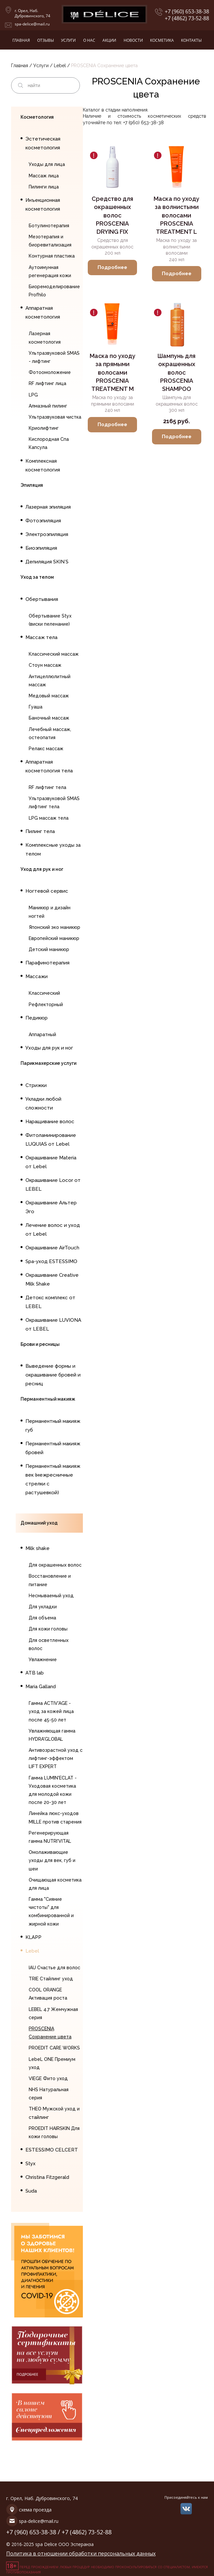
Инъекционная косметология (42, 204)
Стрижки (36, 1085)
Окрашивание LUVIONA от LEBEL (53, 1324)
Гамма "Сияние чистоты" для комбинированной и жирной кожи (51, 1912)
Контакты (191, 40)
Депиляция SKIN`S (47, 562)
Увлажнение (43, 1659)
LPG (33, 394)
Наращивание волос (49, 1121)
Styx (30, 2164)
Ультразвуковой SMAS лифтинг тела (54, 802)
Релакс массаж (46, 748)
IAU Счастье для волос (54, 1967)
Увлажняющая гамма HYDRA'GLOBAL (52, 1735)
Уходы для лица (47, 164)
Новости (133, 40)
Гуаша (35, 706)
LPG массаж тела (49, 818)
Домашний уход (39, 1523)
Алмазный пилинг (48, 406)
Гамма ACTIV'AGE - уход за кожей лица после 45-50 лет (51, 1711)
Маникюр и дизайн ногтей (49, 911)
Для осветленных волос (49, 1644)
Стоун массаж (45, 665)
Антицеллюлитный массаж (49, 680)
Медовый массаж (49, 695)
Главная (21, 40)
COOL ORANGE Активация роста (48, 1994)
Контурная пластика (52, 256)
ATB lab (34, 1673)
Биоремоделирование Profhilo (54, 290)
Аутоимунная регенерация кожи (50, 271)
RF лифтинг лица (47, 383)
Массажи (36, 976)
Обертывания (41, 599)
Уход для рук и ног (42, 869)
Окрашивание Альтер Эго (51, 1207)
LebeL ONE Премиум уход (52, 2063)
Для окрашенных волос (55, 1565)
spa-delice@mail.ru (32, 24)
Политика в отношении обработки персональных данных (81, 2553)
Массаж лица (44, 175)
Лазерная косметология (45, 337)
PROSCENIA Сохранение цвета (50, 2032)
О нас (89, 40)
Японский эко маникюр (54, 927)
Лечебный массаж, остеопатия (50, 733)
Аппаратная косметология (42, 312)
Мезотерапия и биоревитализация (50, 240)
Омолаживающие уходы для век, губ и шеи (52, 1860)
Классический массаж (54, 654)
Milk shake (37, 1548)
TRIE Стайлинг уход (51, 1978)
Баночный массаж (49, 718)
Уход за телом (37, 577)
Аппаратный (42, 1034)
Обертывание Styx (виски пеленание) (50, 620)
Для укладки (43, 1606)
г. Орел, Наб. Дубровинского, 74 (32, 13)
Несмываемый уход (51, 1595)
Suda (31, 2191)
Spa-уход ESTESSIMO (51, 1261)
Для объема (42, 1617)
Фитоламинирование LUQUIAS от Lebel (50, 1139)
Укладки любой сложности (43, 1103)
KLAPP (33, 1937)
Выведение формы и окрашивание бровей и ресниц (53, 1375)
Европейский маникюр (54, 938)
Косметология (37, 117)
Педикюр (36, 1018)
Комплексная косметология (42, 465)
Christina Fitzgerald (47, 2177)
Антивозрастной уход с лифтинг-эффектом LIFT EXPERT (56, 1758)
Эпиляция (32, 485)
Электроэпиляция (46, 534)
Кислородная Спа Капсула (49, 443)
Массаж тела (41, 637)
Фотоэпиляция (43, 521)
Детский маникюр (49, 949)
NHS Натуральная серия (49, 2093)
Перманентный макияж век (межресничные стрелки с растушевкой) (52, 1479)
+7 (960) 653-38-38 (187, 11)
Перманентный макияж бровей (52, 1448)
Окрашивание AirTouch (52, 1248)
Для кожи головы (48, 1628)
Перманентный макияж (48, 1399)
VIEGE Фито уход (48, 2078)
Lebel (60, 65)
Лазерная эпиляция (48, 507)
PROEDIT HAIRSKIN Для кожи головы (54, 2132)
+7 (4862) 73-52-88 (187, 18)
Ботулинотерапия (49, 225)
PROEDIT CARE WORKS (54, 2047)
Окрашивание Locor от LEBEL (53, 1184)
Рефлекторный (46, 1004)
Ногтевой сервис (46, 891)
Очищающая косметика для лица (55, 1884)
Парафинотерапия (47, 963)
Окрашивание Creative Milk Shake (52, 1279)
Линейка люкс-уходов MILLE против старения (55, 1817)
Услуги (68, 40)
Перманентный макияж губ (52, 1425)
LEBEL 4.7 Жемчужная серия (53, 2013)
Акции (109, 40)
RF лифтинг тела (47, 787)
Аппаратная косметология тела (49, 766)
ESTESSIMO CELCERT (51, 2150)
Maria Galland (40, 1687)
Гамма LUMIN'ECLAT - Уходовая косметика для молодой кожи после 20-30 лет (53, 1790)
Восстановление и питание (50, 1580)
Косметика (162, 40)
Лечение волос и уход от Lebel (52, 1229)
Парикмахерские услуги (48, 1063)
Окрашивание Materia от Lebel (50, 1162)
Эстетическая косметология (42, 143)
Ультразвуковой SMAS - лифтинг (54, 357)
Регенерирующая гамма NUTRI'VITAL (50, 1837)
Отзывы (45, 40)
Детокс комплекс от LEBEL (50, 1302)
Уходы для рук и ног (49, 1048)
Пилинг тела (40, 831)
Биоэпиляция (41, 548)
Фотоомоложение (50, 372)
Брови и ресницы (40, 1344)
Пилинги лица (44, 186)
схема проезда (35, 2510)
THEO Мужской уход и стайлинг (54, 2113)
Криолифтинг (44, 428)
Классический (44, 993)
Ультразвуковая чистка (55, 417)
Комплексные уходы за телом (53, 849)
